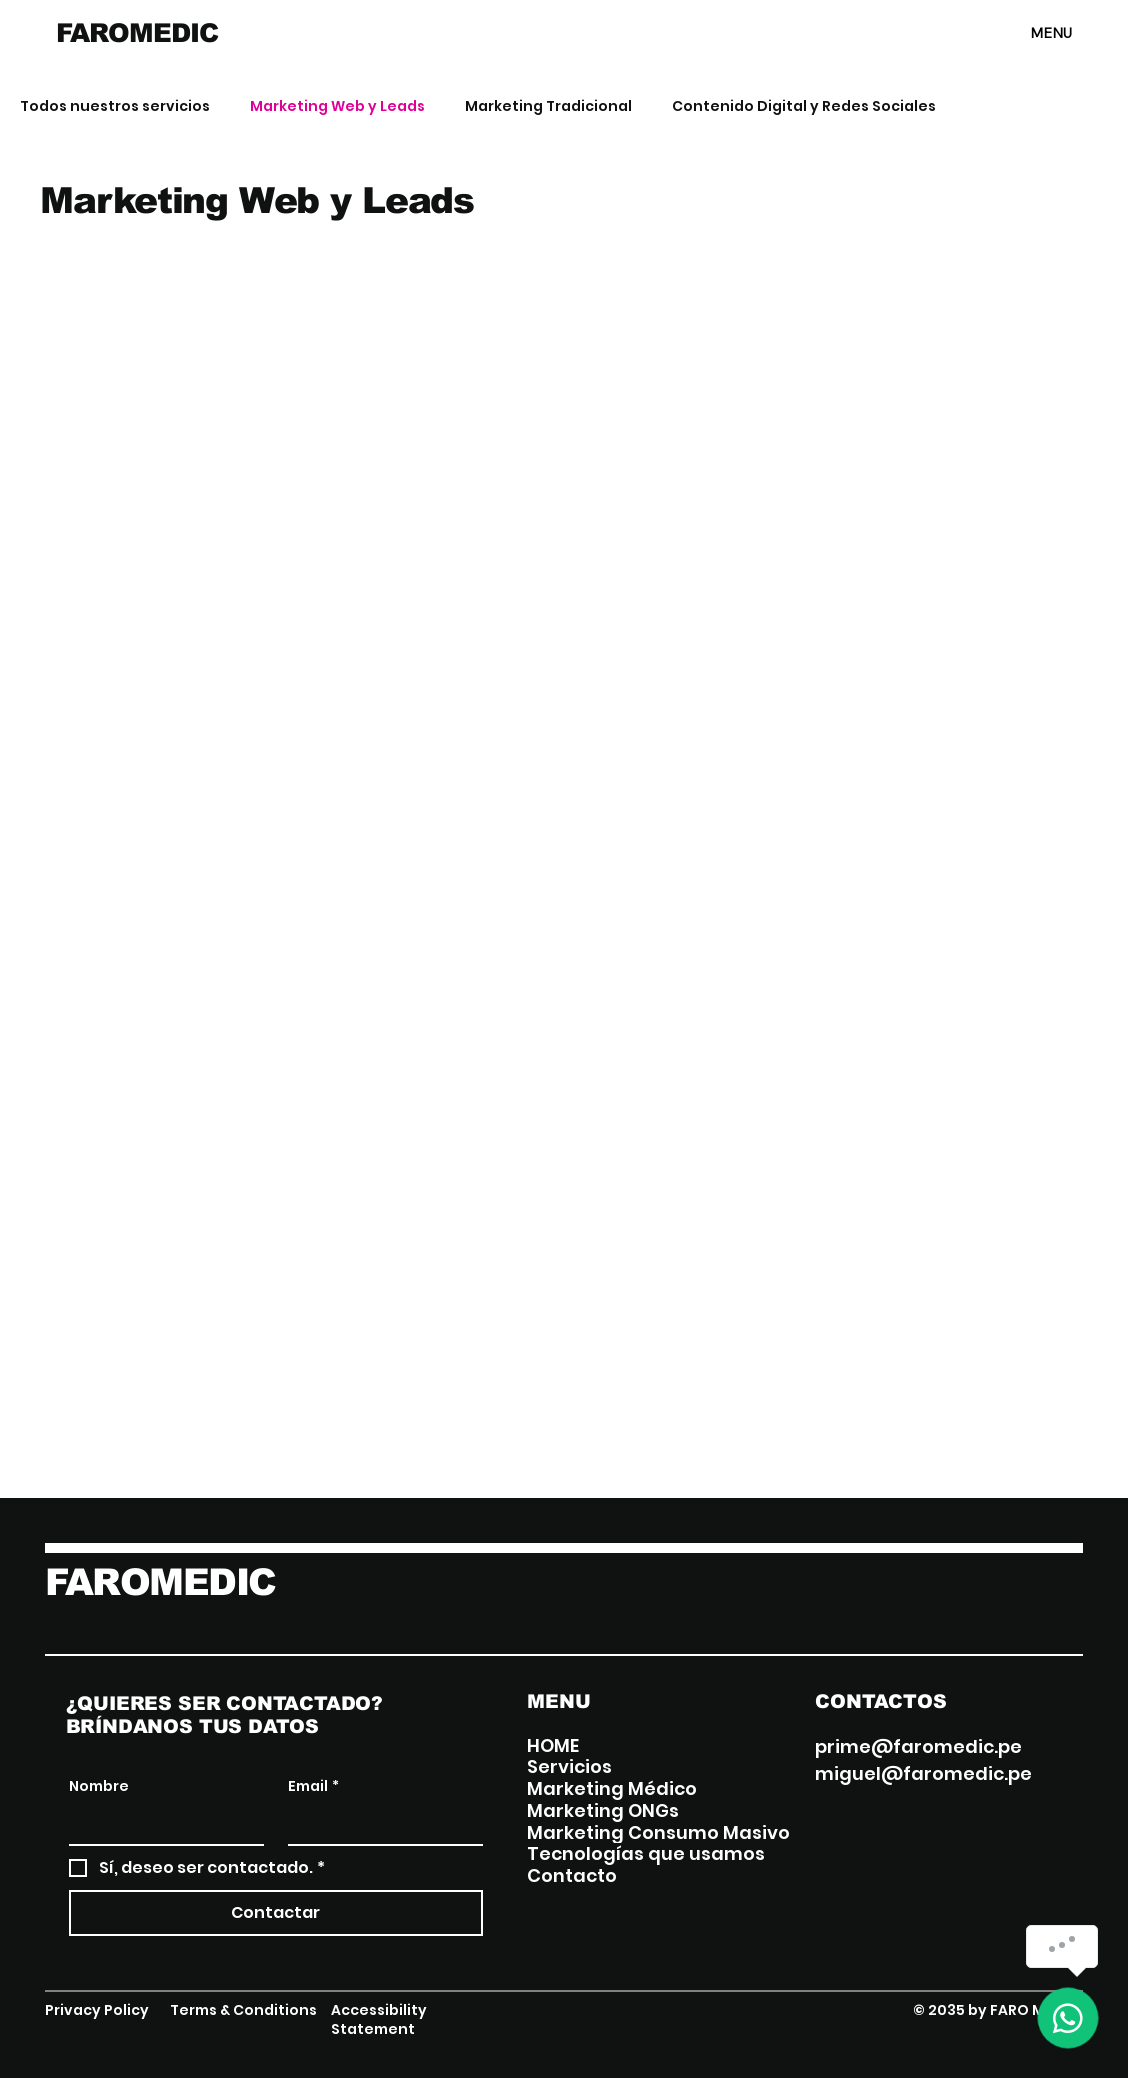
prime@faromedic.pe (918, 1746)
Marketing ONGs (603, 1811)
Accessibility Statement (379, 2020)
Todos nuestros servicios (115, 106)
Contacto (572, 1876)
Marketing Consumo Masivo (658, 1833)
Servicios (569, 1767)
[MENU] (1001, 33)
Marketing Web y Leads (337, 106)
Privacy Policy (97, 2010)
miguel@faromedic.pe (923, 1773)
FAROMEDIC (136, 33)
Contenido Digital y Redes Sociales (804, 106)
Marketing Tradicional (548, 106)
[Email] (379, 1824)
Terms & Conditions (243, 2010)
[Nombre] (160, 1824)
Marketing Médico (612, 1789)
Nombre (99, 1786)
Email (313, 1787)
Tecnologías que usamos (646, 1854)
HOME (553, 1746)
